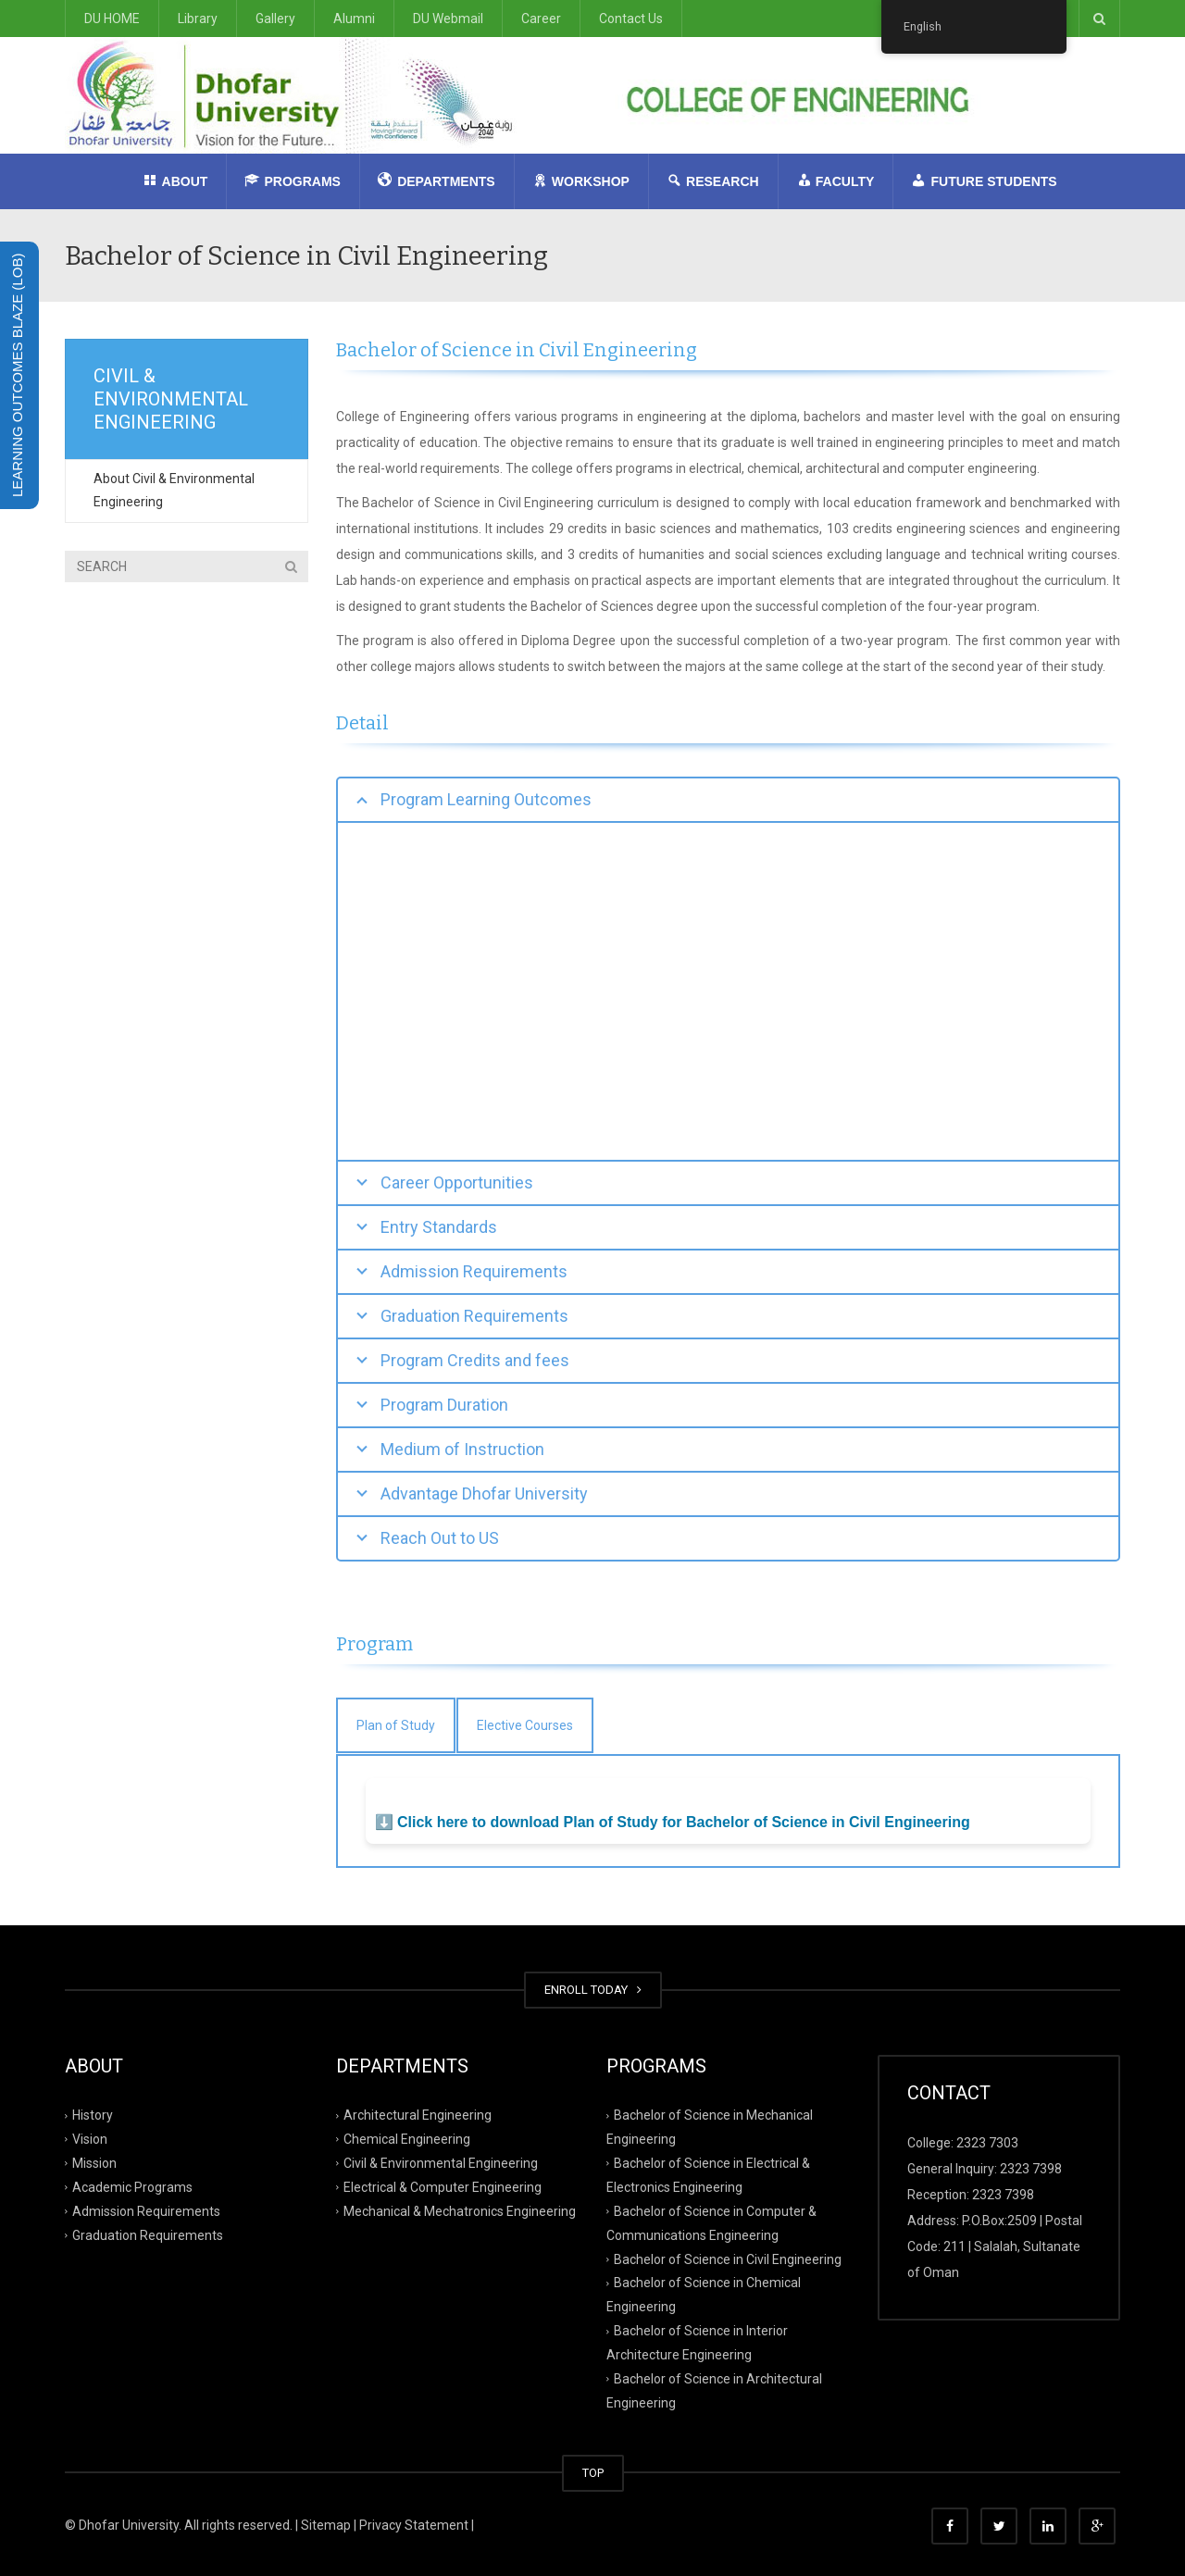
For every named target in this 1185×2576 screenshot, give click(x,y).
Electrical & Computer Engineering (442, 2187)
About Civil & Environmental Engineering (174, 490)
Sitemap (326, 2525)
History (92, 2115)
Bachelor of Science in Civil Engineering (728, 2258)
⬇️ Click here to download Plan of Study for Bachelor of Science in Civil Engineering (672, 1822)
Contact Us (631, 18)
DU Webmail (448, 18)
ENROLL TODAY (593, 1990)
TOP (593, 2473)
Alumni (354, 18)
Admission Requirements (146, 2210)
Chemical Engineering (406, 2139)
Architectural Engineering (417, 2115)
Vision (89, 2139)
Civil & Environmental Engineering (440, 2163)
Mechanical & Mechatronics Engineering (459, 2210)
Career (541, 18)
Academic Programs (132, 2187)
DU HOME (112, 18)
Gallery (275, 18)
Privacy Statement (413, 2525)
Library (198, 18)
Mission (94, 2163)
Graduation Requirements (147, 2234)
